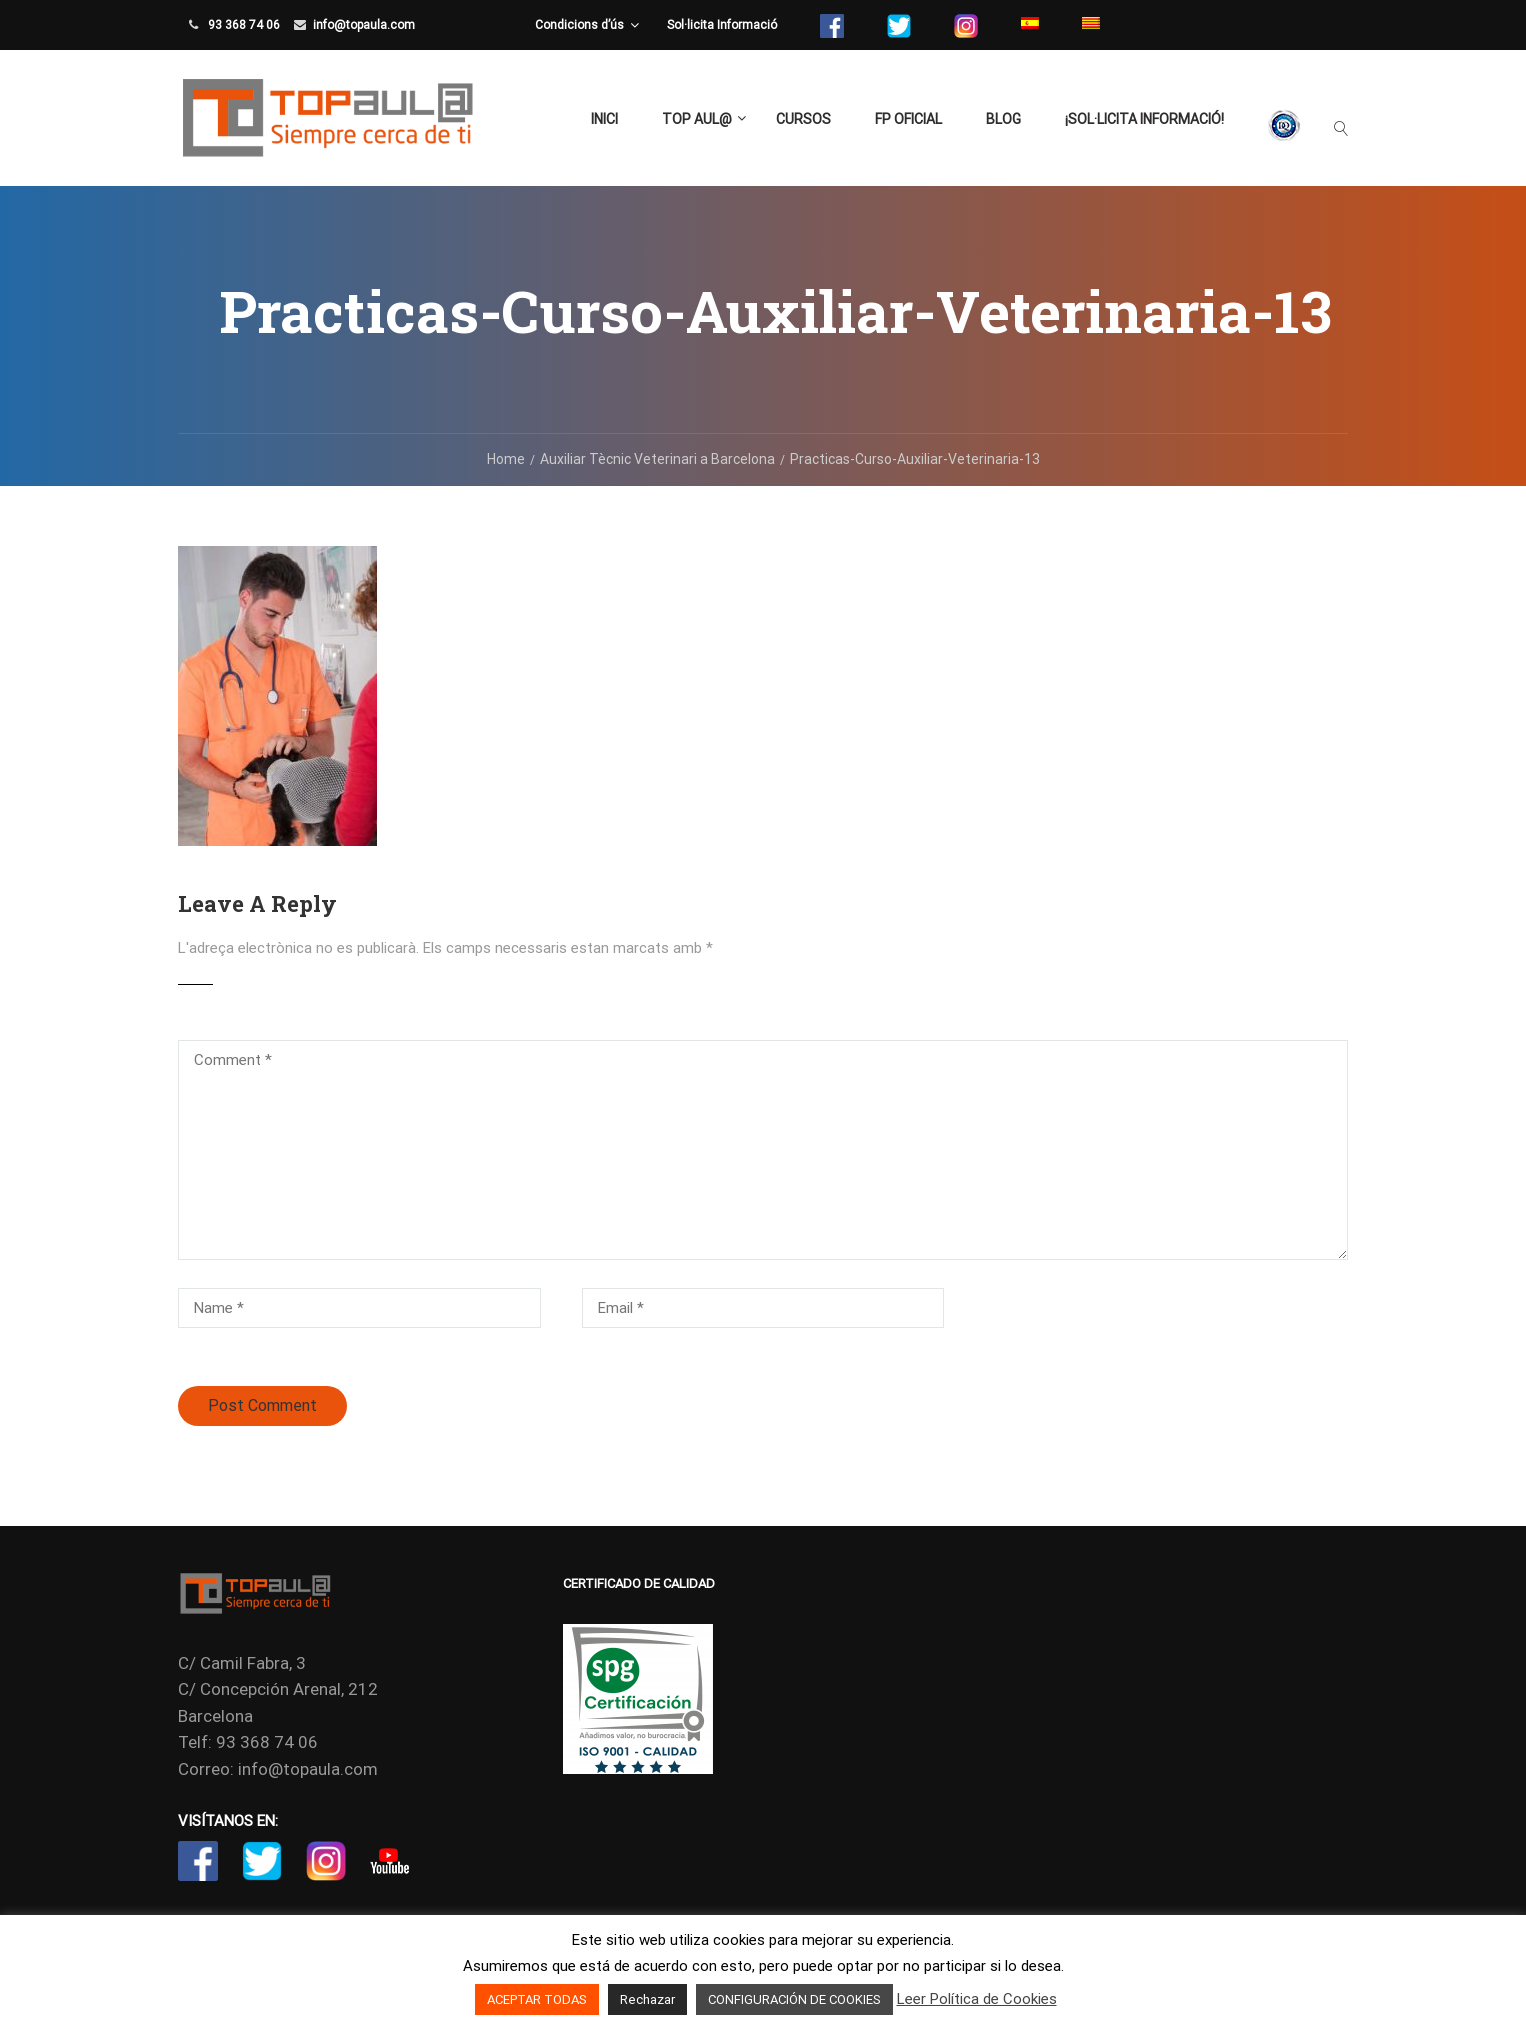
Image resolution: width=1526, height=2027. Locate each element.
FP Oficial (908, 119)
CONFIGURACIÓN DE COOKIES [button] (794, 1999)
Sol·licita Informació (722, 25)
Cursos (803, 119)
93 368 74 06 (242, 25)
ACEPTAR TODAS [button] (537, 1999)
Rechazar (647, 1999)
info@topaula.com (364, 25)
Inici (604, 119)
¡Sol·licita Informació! (1144, 119)
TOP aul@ (697, 119)
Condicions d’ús (579, 25)
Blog (1003, 119)
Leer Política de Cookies (977, 1999)
